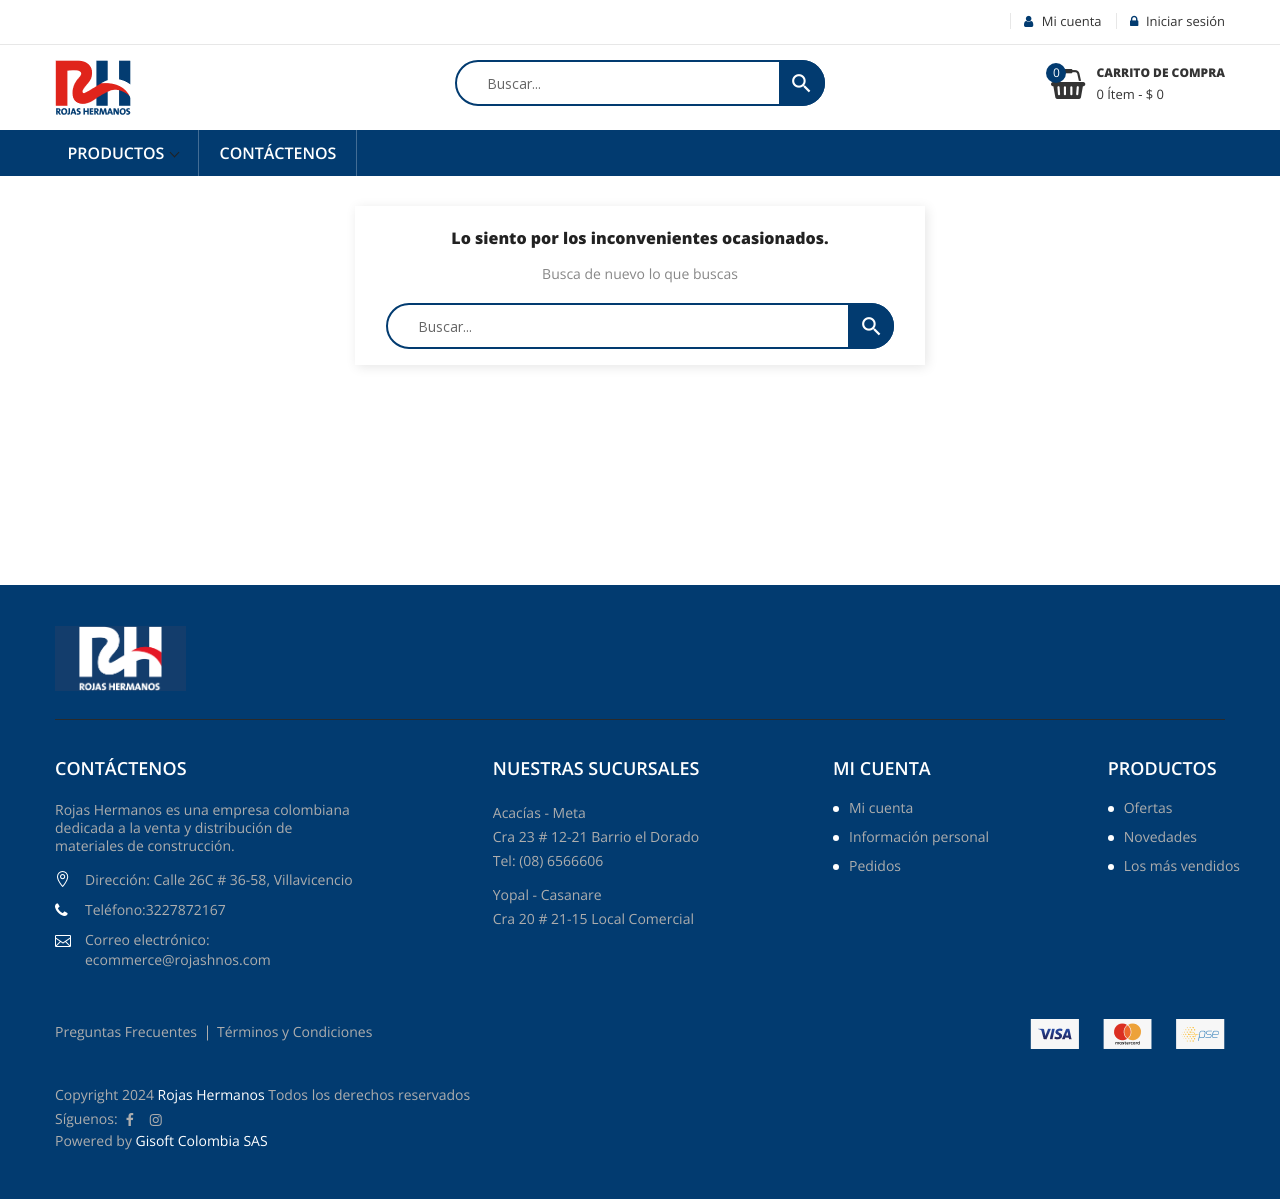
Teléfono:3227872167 (155, 910)
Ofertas (1148, 810)
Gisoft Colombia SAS (202, 1141)
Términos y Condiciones (294, 1032)
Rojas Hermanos (211, 1095)
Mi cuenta (882, 769)
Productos (118, 153)
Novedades (1160, 839)
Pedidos (875, 868)
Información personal (919, 839)
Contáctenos (277, 153)
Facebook (130, 1120)
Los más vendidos (1182, 868)
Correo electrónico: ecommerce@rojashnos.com (178, 950)
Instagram (156, 1120)
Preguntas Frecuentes (126, 1032)
